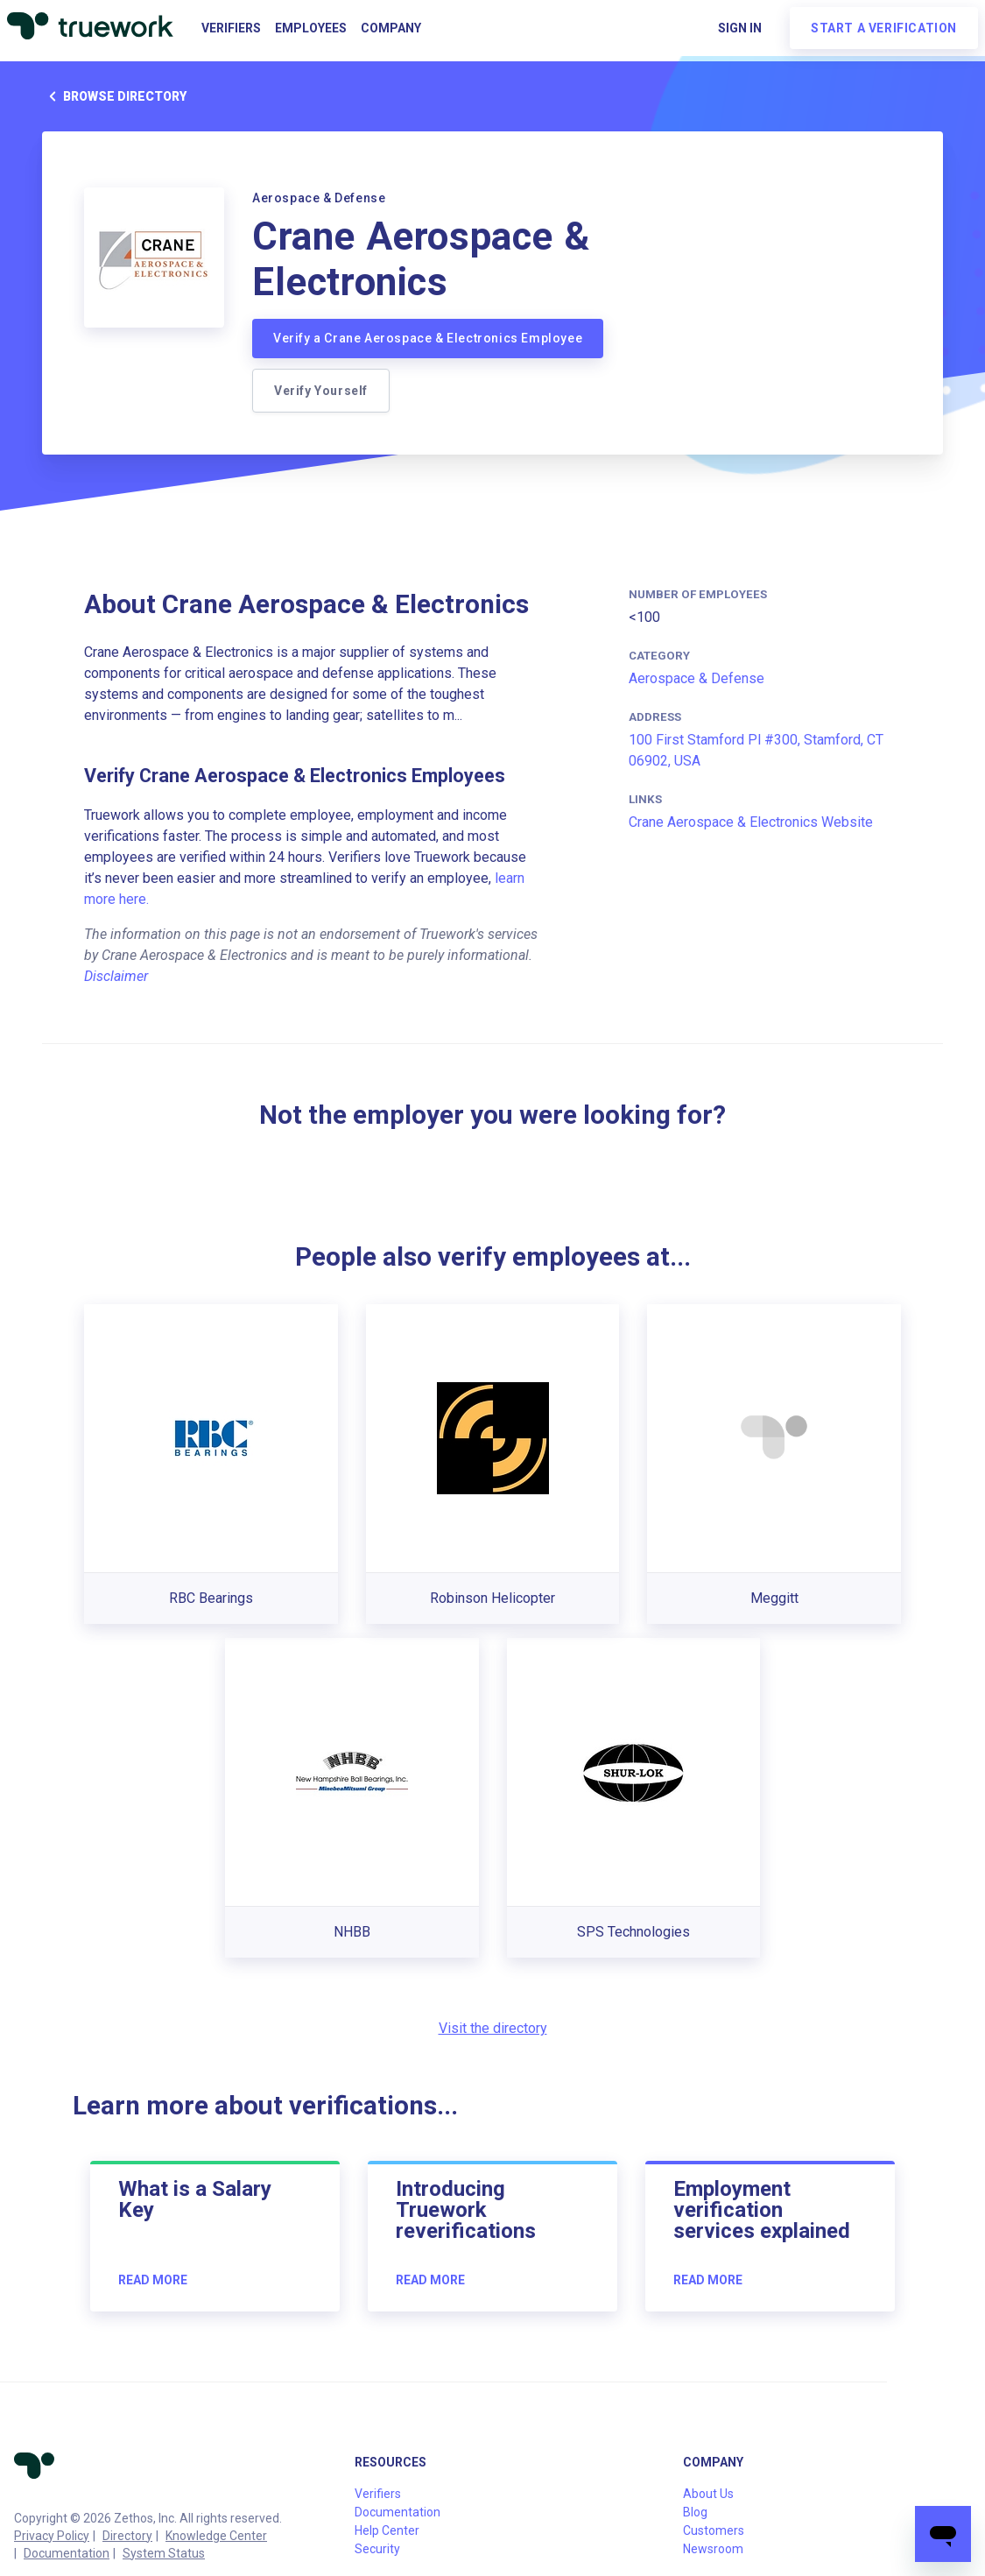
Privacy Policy (51, 2536)
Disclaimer (116, 976)
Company (391, 28)
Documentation (66, 2553)
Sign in (740, 28)
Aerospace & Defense (696, 678)
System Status (164, 2553)
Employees (311, 28)
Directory (127, 2536)
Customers (713, 2530)
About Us (708, 2494)
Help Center (387, 2530)
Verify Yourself (321, 391)
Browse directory (114, 96)
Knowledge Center (216, 2536)
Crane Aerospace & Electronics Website (751, 822)
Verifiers (231, 28)
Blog (695, 2512)
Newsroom (713, 2549)
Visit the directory (493, 2028)
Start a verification (884, 28)
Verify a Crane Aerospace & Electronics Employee (427, 338)
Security (377, 2549)
